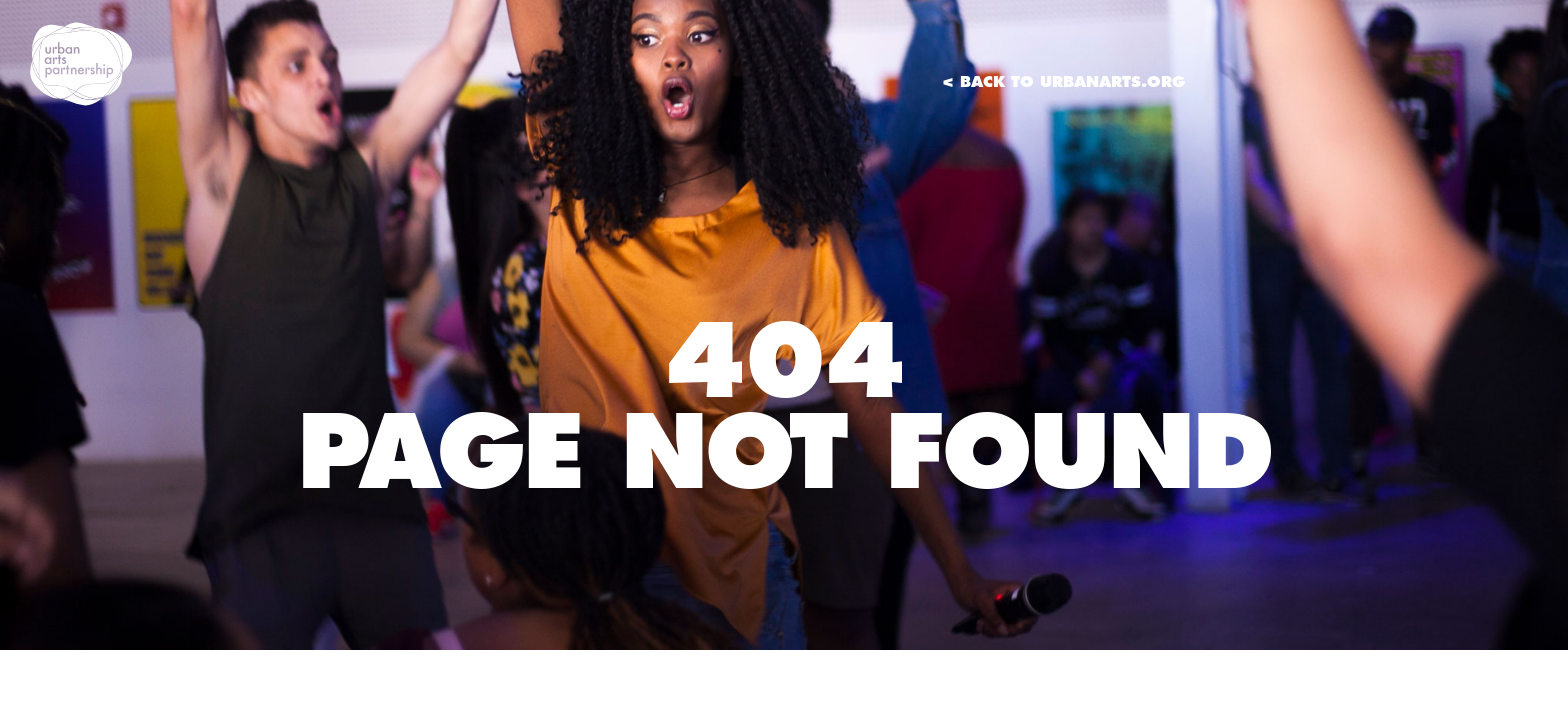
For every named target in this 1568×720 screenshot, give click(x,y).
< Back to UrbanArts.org (1063, 81)
